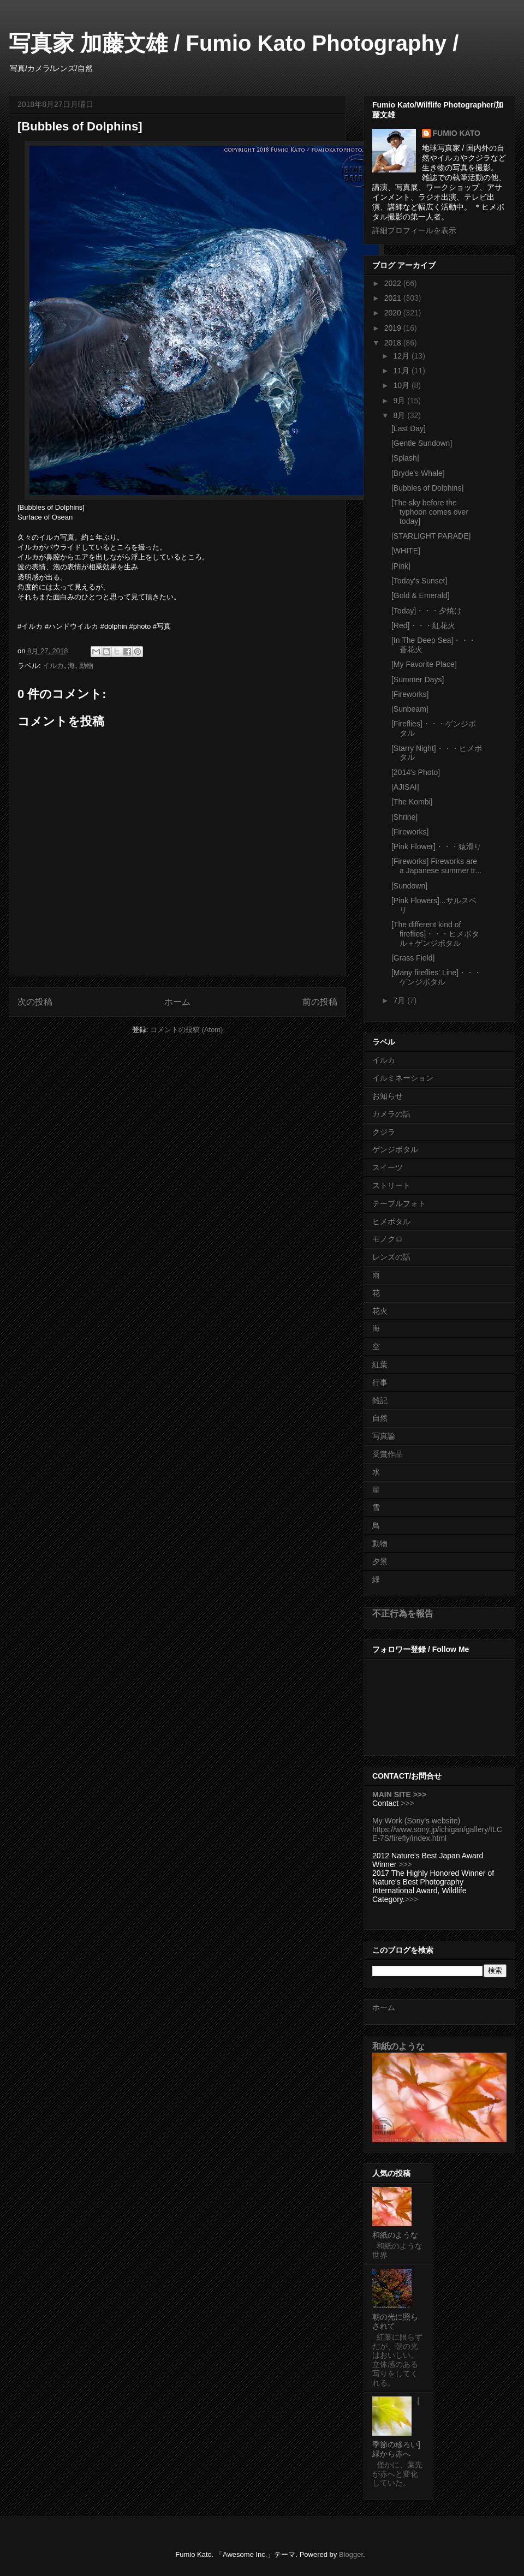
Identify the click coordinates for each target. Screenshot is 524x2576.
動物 (86, 665)
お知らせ (387, 1096)
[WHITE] (405, 550)
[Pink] (400, 566)
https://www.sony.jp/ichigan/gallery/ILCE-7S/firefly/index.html (437, 1833)
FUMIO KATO (456, 133)
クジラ (383, 1132)
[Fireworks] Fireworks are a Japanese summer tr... (436, 866)
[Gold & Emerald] (420, 595)
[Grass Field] (412, 957)
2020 (393, 312)
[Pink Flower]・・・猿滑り (436, 846)
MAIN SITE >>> (399, 1794)
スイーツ (387, 1167)
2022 (393, 283)
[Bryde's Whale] (418, 473)
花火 (380, 1311)
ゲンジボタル (395, 1149)
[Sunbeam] (409, 709)
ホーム (177, 1001)
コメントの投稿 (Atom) (186, 1029)
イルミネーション (402, 1078)
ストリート (391, 1185)
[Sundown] (409, 885)
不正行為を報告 (402, 1613)
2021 (393, 298)
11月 (402, 370)
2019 (393, 328)
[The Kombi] (411, 801)
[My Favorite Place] (424, 664)
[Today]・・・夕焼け (426, 610)
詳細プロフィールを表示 (414, 230)
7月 (400, 1000)
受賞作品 (387, 1454)
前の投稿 (319, 1001)
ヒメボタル (391, 1221)
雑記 (380, 1400)
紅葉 (380, 1364)
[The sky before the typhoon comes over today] (429, 512)
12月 (402, 355)
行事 (380, 1382)
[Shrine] (404, 817)
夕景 (380, 1561)
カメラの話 (391, 1114)
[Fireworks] (409, 694)
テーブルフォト (399, 1203)
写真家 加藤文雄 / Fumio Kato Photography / (233, 43)
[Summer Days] (417, 679)
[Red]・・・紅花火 (423, 625)
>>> (407, 1803)
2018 (393, 342)
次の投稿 (34, 1001)
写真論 (383, 1436)
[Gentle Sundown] (421, 443)
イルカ (53, 665)
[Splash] (405, 458)
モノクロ (387, 1239)
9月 (400, 400)
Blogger (351, 2554)
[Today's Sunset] (419, 580)
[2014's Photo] (415, 772)
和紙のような (398, 2046)
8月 (400, 415)
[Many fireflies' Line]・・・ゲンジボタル (436, 977)
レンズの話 (391, 1257)
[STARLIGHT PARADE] (431, 536)
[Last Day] (408, 428)
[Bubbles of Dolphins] (427, 488)
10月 (402, 385)
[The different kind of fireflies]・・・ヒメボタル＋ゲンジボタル (435, 933)
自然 (380, 1418)
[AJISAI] (405, 787)
